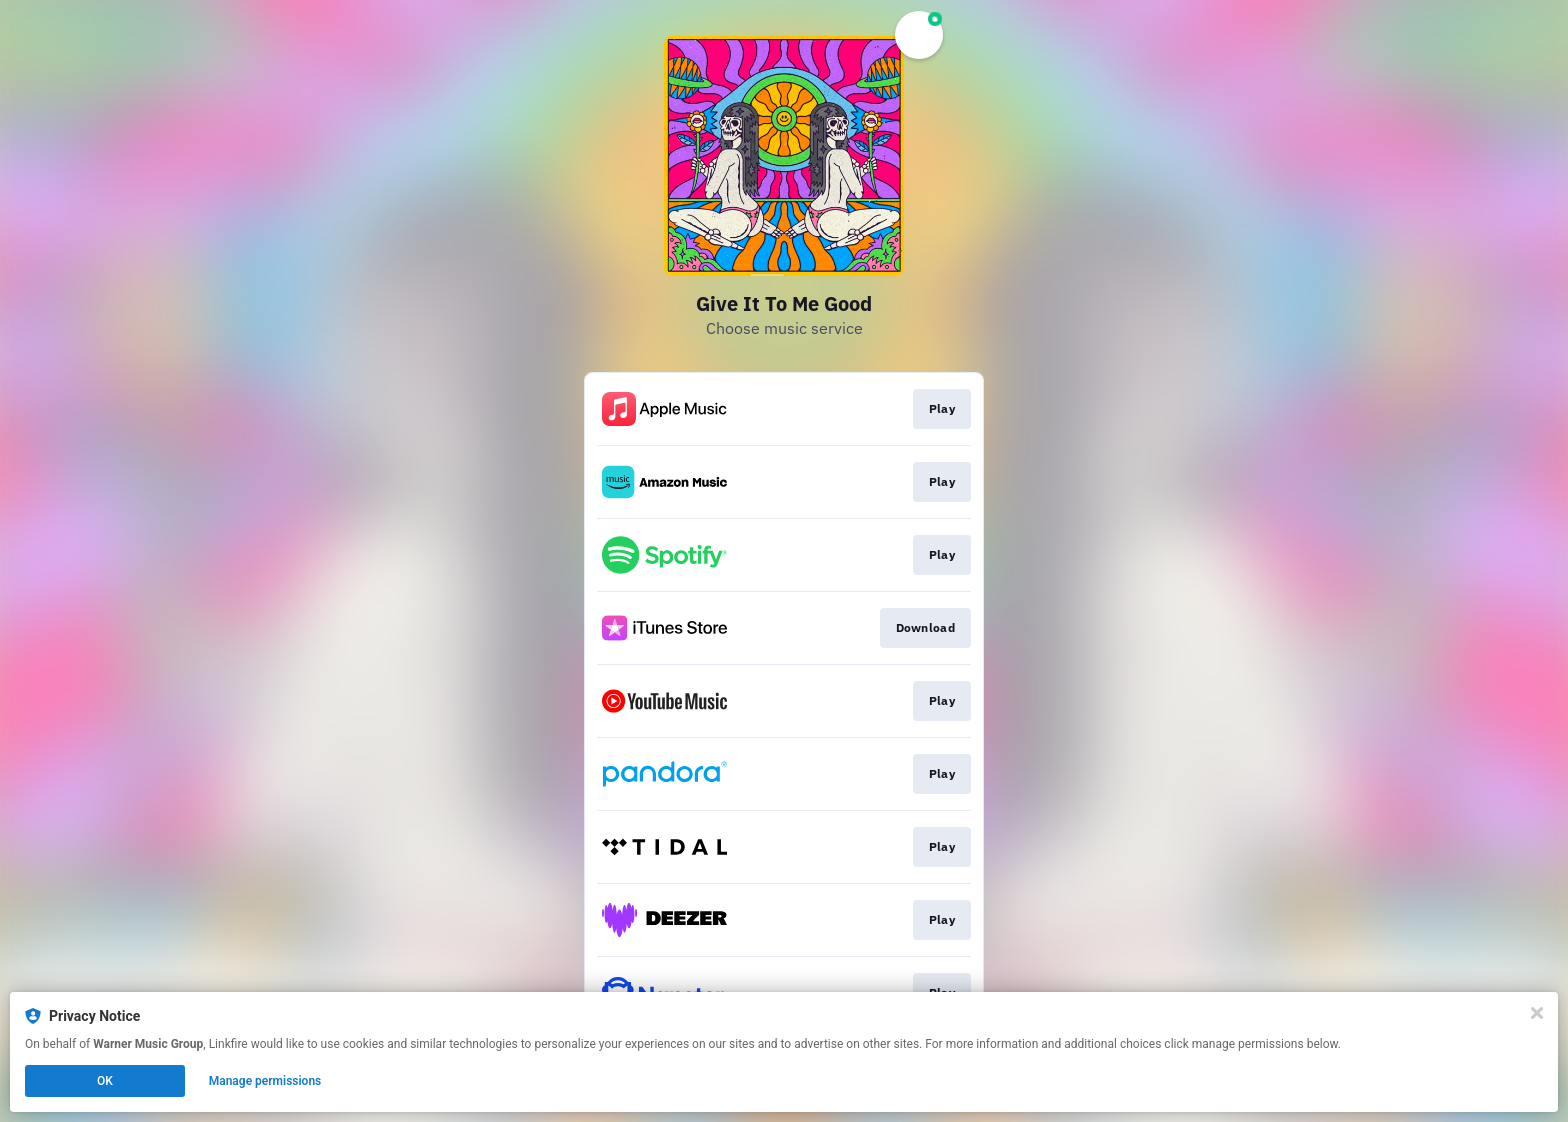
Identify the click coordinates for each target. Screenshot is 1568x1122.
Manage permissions (265, 1081)
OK (105, 1081)
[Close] (1537, 1013)
